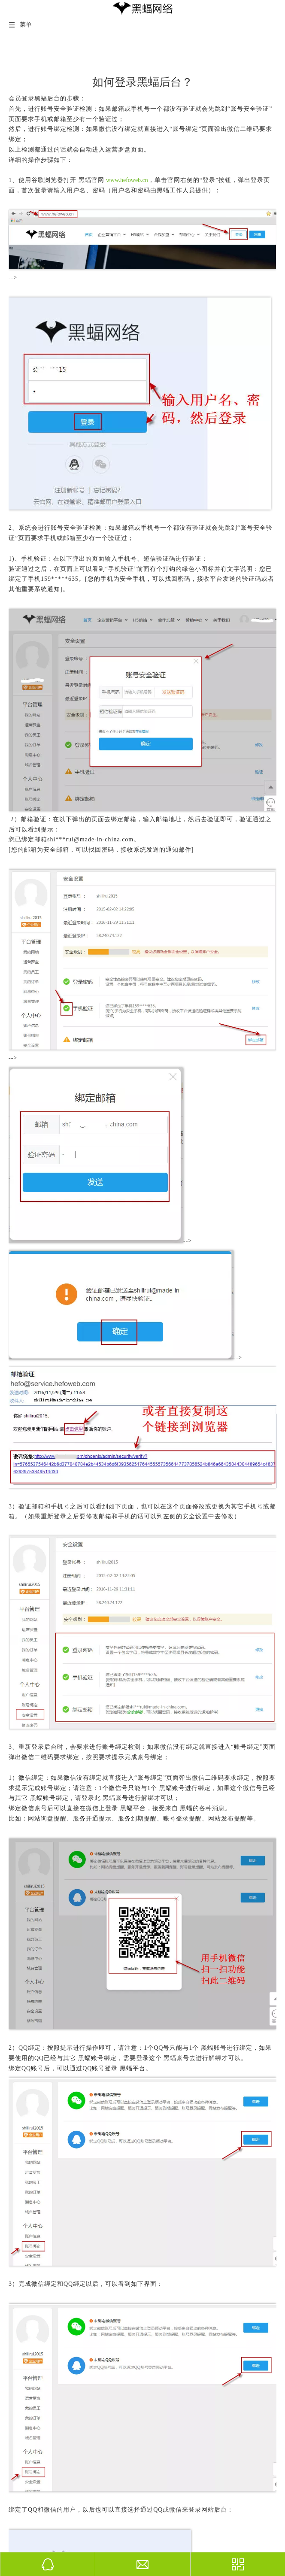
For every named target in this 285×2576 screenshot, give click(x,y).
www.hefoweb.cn (127, 180)
